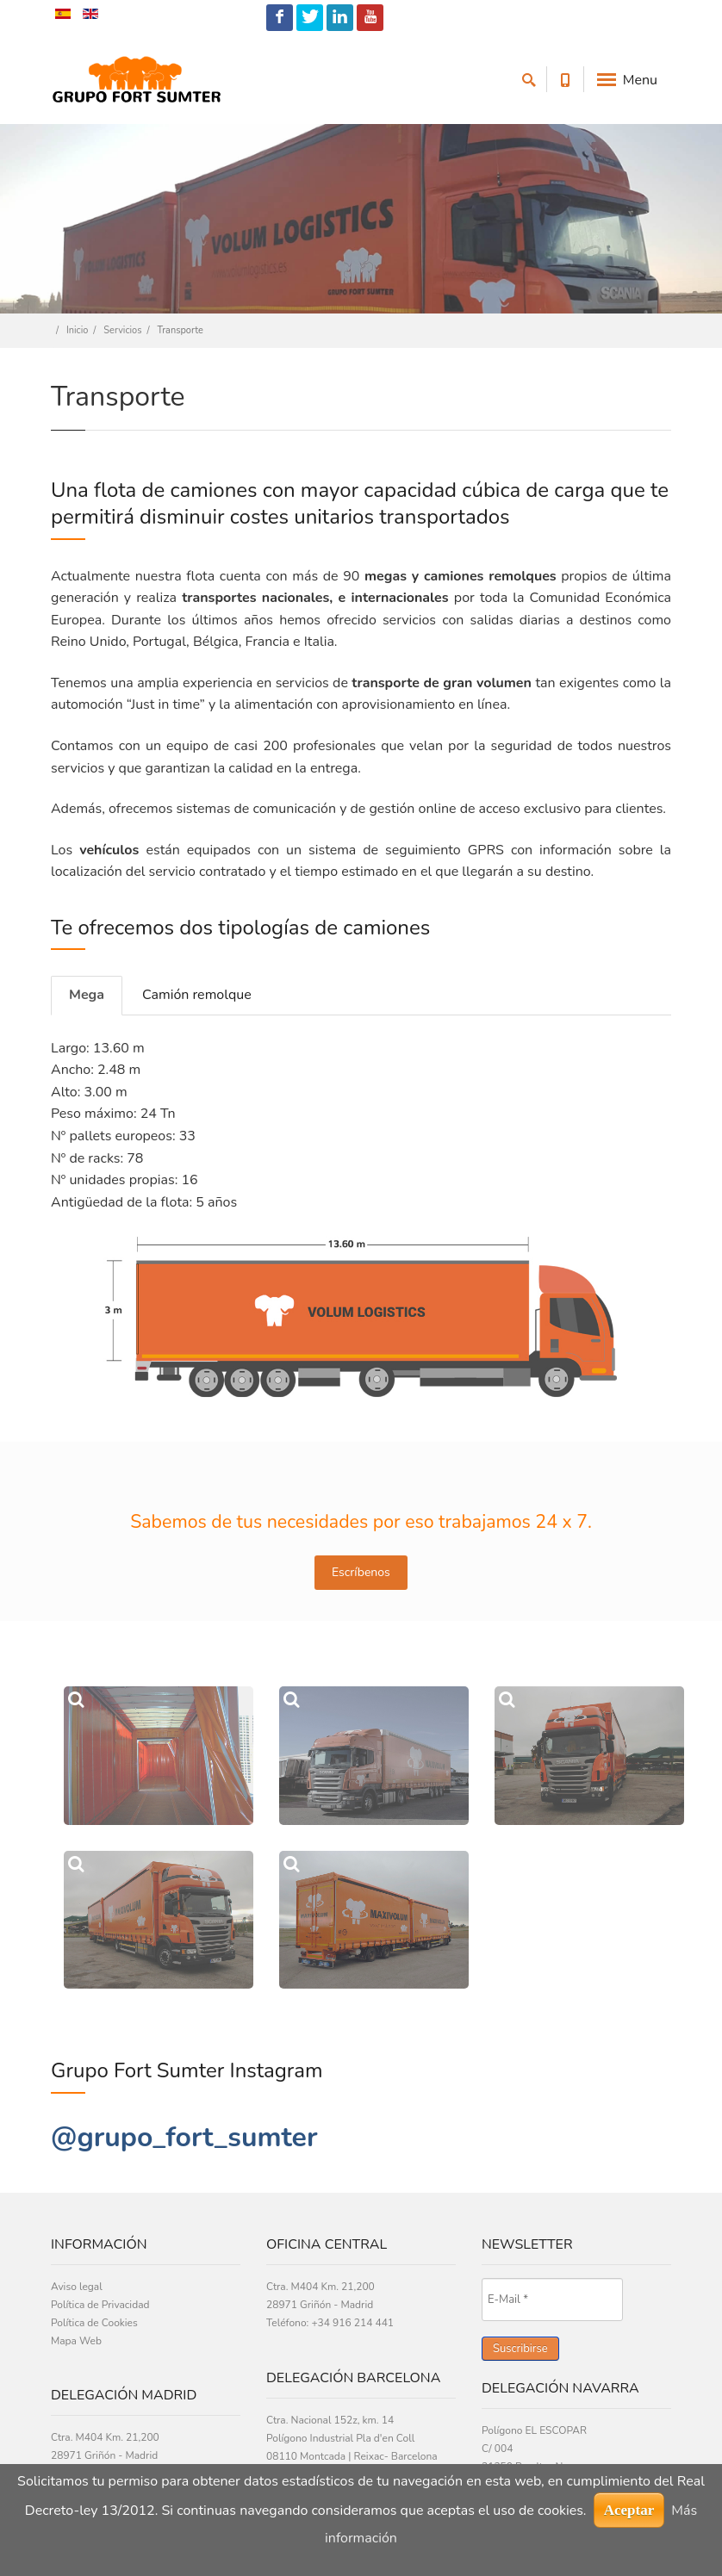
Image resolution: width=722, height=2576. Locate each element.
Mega (86, 994)
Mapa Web (76, 2341)
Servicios (122, 330)
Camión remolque (197, 994)
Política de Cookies (94, 2323)
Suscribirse (520, 2348)
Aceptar (629, 2510)
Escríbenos (361, 1572)
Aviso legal (77, 2287)
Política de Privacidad (100, 2305)
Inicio (77, 330)
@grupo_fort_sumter (184, 2137)
